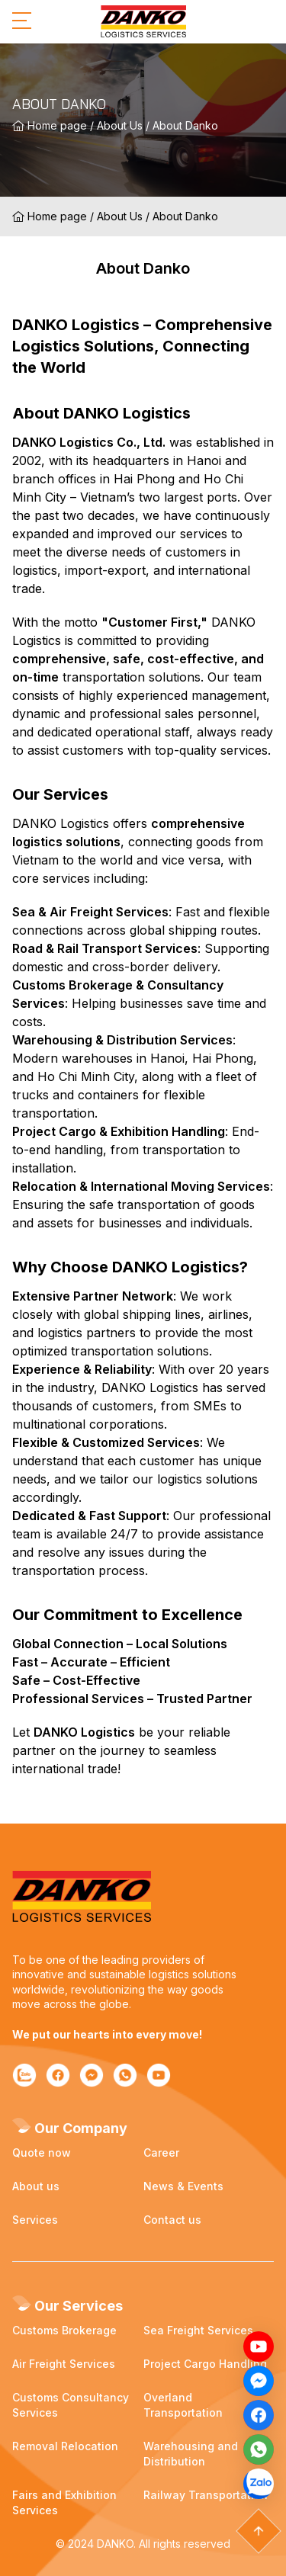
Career (161, 2152)
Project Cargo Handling (205, 2363)
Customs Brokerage (64, 2330)
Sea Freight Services (198, 2330)
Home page (49, 125)
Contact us (172, 2219)
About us (35, 2186)
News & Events (183, 2186)
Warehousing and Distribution (190, 2454)
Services (35, 2219)
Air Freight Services (63, 2363)
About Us (120, 125)
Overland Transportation (183, 2405)
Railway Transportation (205, 2494)
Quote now (41, 2152)
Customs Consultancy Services (70, 2405)
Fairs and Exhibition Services (64, 2502)
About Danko (185, 125)
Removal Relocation (65, 2446)
